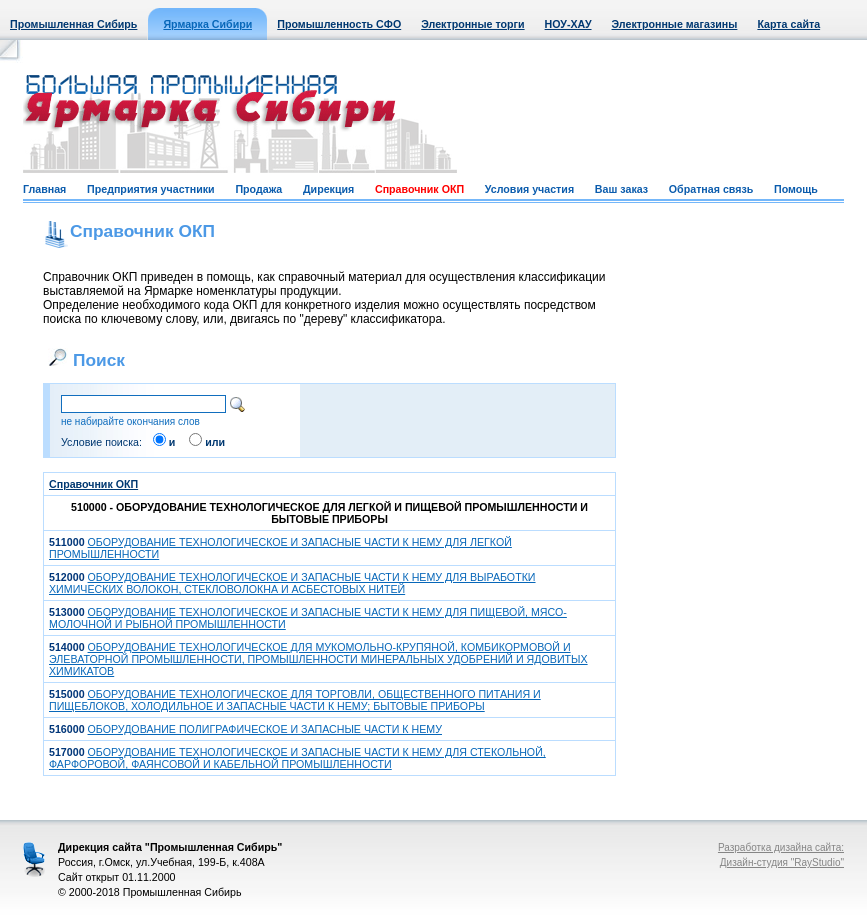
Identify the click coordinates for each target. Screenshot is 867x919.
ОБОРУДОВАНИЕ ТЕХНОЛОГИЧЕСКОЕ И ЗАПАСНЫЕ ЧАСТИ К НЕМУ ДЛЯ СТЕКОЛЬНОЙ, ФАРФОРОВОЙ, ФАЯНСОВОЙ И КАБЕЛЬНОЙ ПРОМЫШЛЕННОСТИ (297, 758)
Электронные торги (472, 24)
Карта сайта (788, 24)
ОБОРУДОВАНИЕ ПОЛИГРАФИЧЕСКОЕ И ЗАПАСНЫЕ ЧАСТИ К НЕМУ (265, 729)
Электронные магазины (675, 24)
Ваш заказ (621, 189)
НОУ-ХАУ (568, 24)
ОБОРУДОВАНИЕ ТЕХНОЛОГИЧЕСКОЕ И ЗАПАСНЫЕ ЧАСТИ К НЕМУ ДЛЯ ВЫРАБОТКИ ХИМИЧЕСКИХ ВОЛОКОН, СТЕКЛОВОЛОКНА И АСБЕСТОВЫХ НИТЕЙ (292, 583)
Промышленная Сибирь (73, 24)
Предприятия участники (151, 189)
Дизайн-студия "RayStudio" (782, 862)
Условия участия (529, 189)
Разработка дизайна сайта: (781, 847)
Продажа (258, 189)
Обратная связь (711, 189)
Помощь (796, 189)
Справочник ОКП (419, 189)
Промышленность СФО (339, 24)
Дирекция (328, 189)
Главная (44, 189)
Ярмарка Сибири (207, 24)
